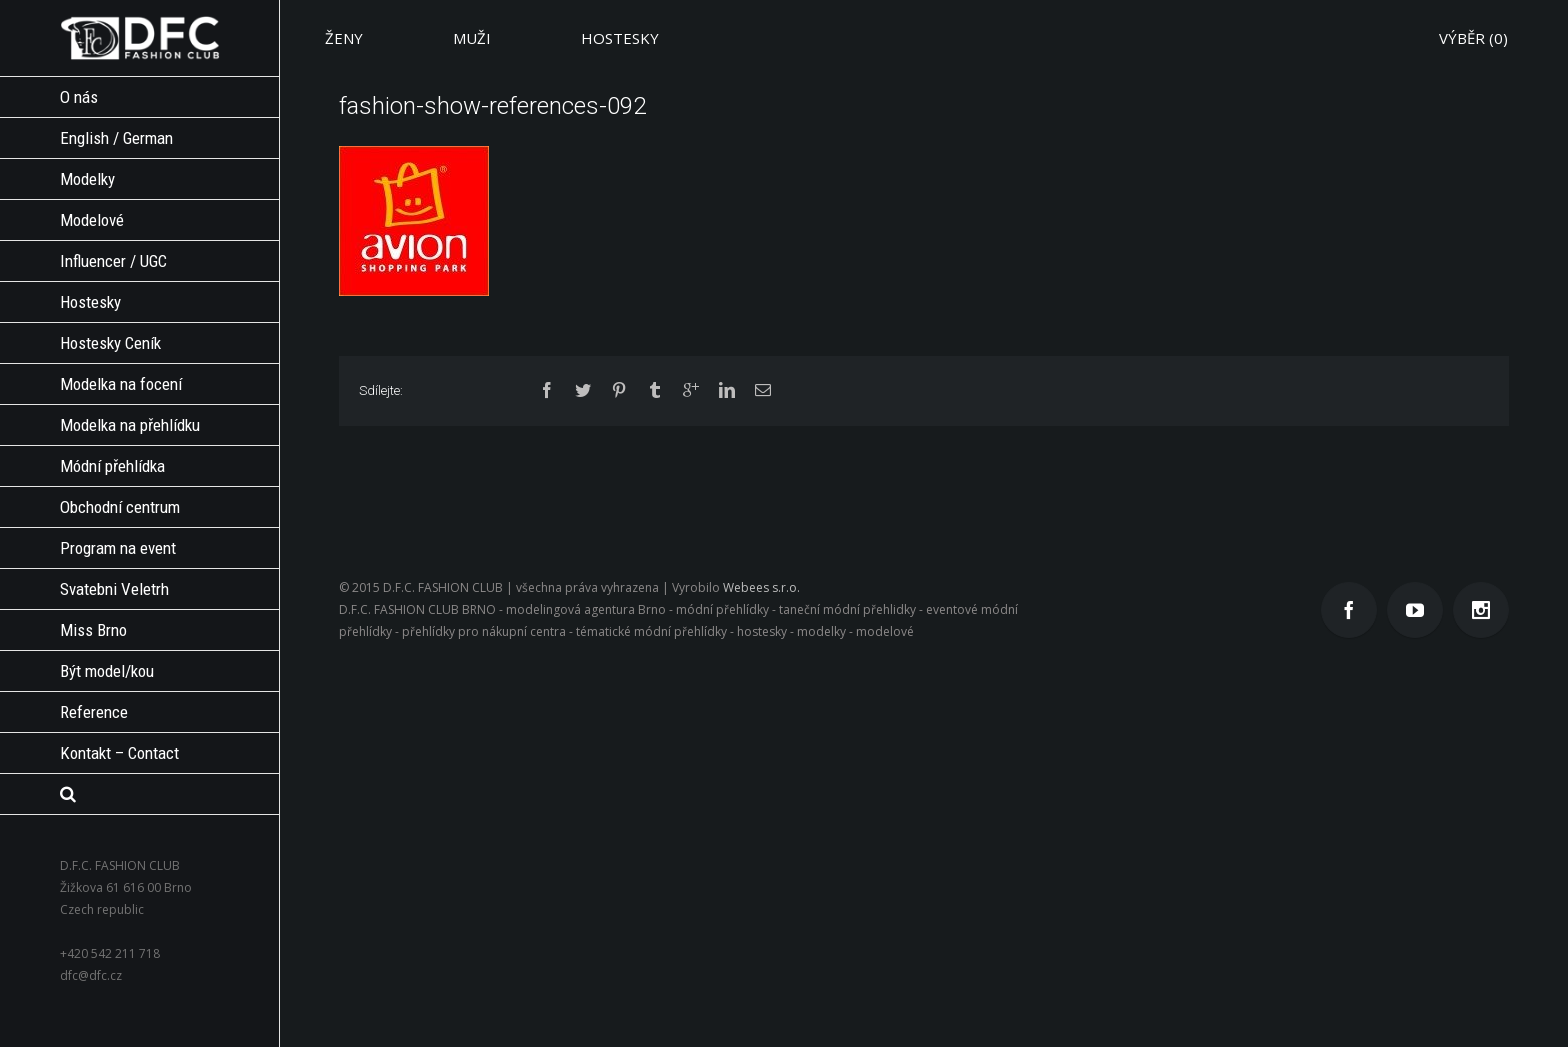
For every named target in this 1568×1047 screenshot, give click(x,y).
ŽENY (344, 38)
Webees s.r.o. (761, 587)
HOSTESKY (620, 38)
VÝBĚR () (1473, 38)
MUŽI (472, 38)
